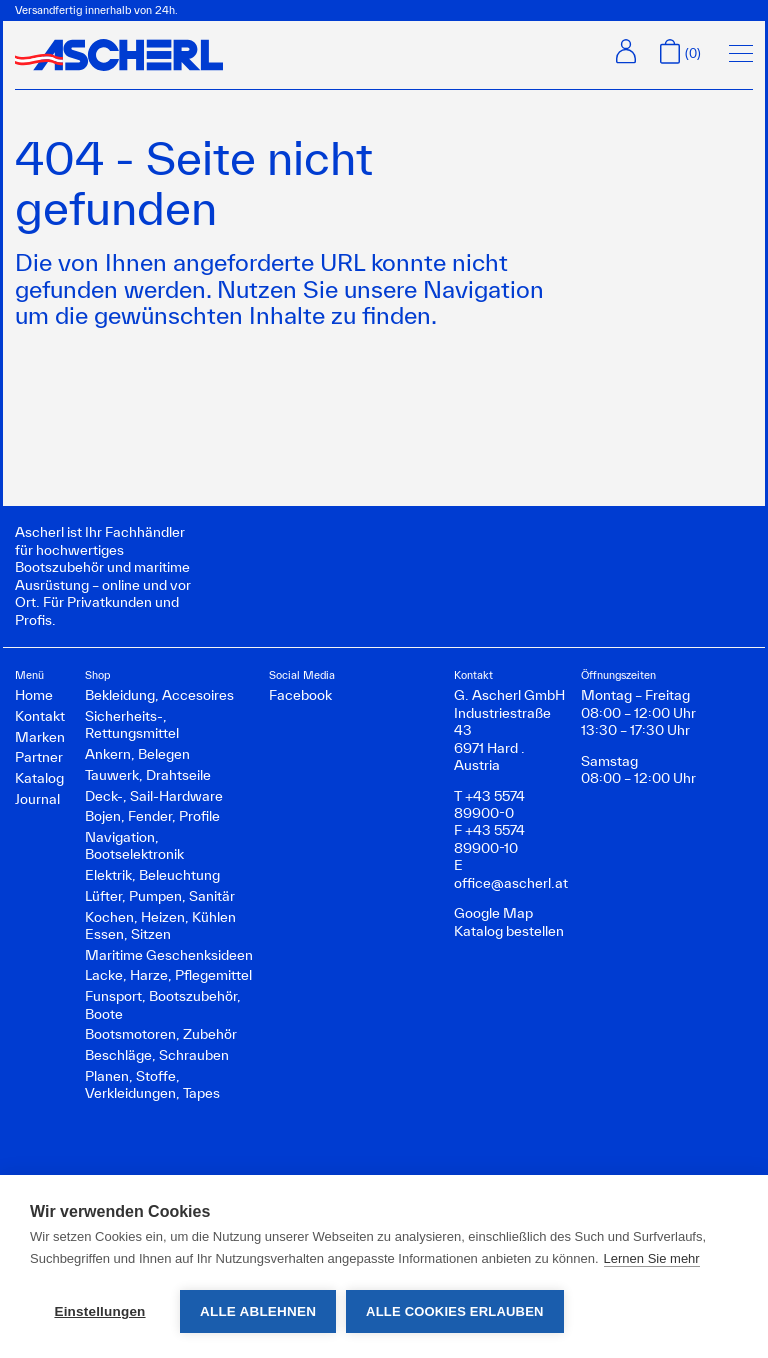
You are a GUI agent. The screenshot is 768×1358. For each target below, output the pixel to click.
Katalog (39, 778)
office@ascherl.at (511, 883)
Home (34, 695)
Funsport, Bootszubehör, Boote (163, 1004)
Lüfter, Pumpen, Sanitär (160, 896)
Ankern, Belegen (137, 754)
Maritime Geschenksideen (169, 955)
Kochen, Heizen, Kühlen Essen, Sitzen (160, 925)
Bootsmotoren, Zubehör (161, 1034)
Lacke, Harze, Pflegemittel (168, 975)
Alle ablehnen (258, 1311)
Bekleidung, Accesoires (159, 695)
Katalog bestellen (509, 931)
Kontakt (40, 716)
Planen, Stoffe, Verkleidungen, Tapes (152, 1084)
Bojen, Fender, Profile (152, 816)
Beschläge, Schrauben (157, 1055)
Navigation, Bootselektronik (134, 845)
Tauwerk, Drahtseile (148, 775)
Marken (40, 737)
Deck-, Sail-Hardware (154, 796)
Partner (39, 757)
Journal (37, 799)
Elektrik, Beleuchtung (152, 875)
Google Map (493, 913)
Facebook (300, 695)
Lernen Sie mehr (652, 1258)
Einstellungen (99, 1311)
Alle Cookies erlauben (455, 1311)
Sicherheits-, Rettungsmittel (132, 724)
